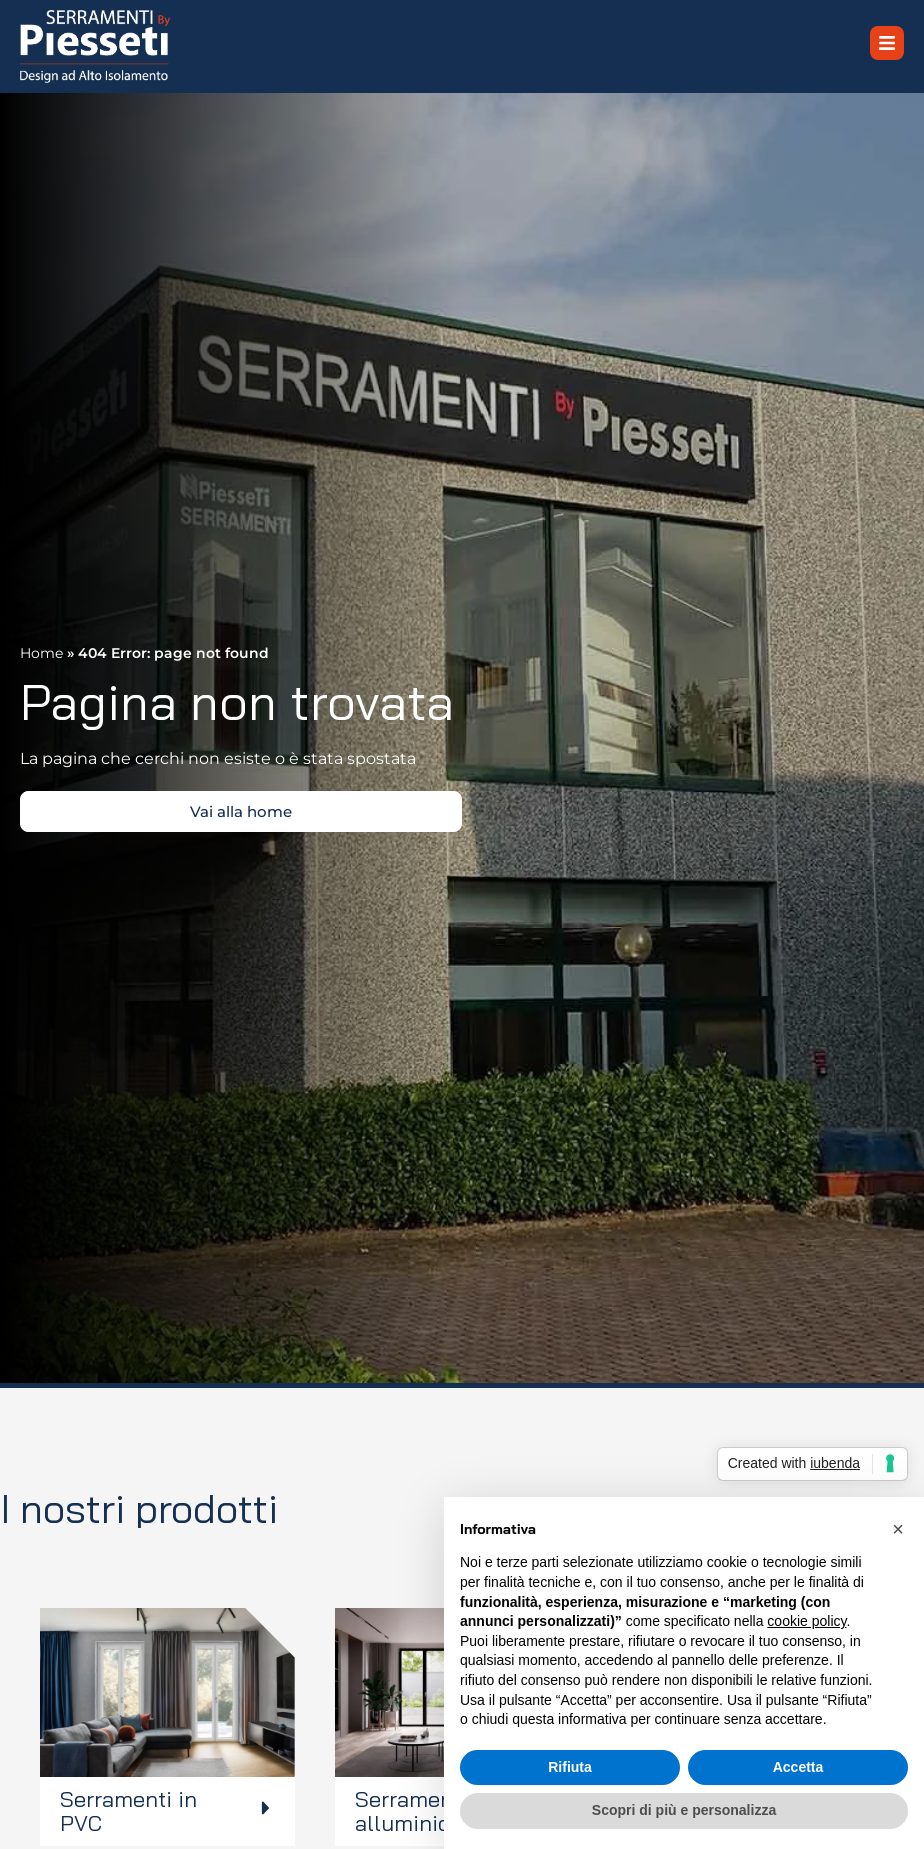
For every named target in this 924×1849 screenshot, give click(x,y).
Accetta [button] (798, 1767)
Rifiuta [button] (570, 1767)
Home (41, 653)
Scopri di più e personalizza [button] (684, 1810)
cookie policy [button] (806, 1621)
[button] (898, 1529)
